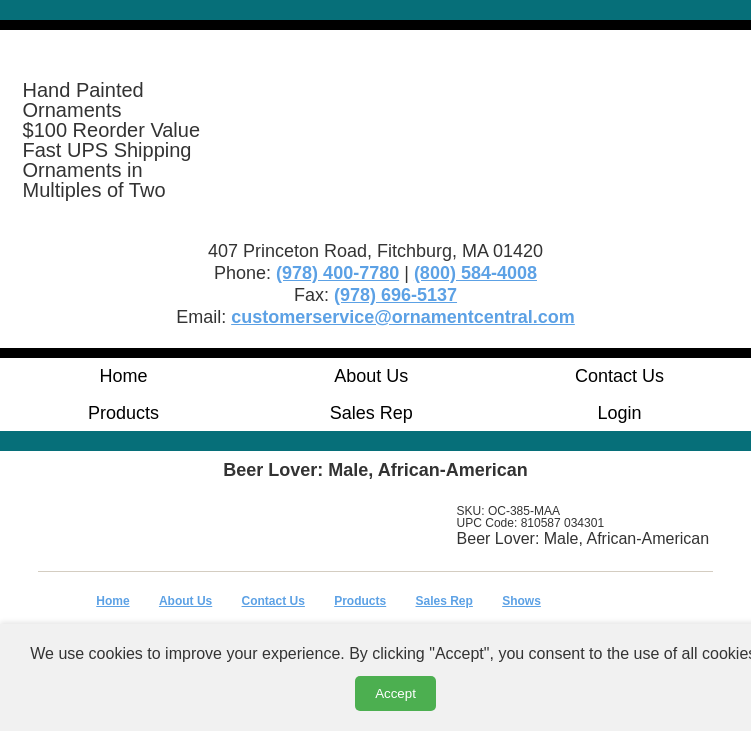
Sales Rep (371, 413)
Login (620, 413)
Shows (521, 601)
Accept (395, 693)
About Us (371, 376)
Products (123, 413)
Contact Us (619, 376)
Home (123, 376)
